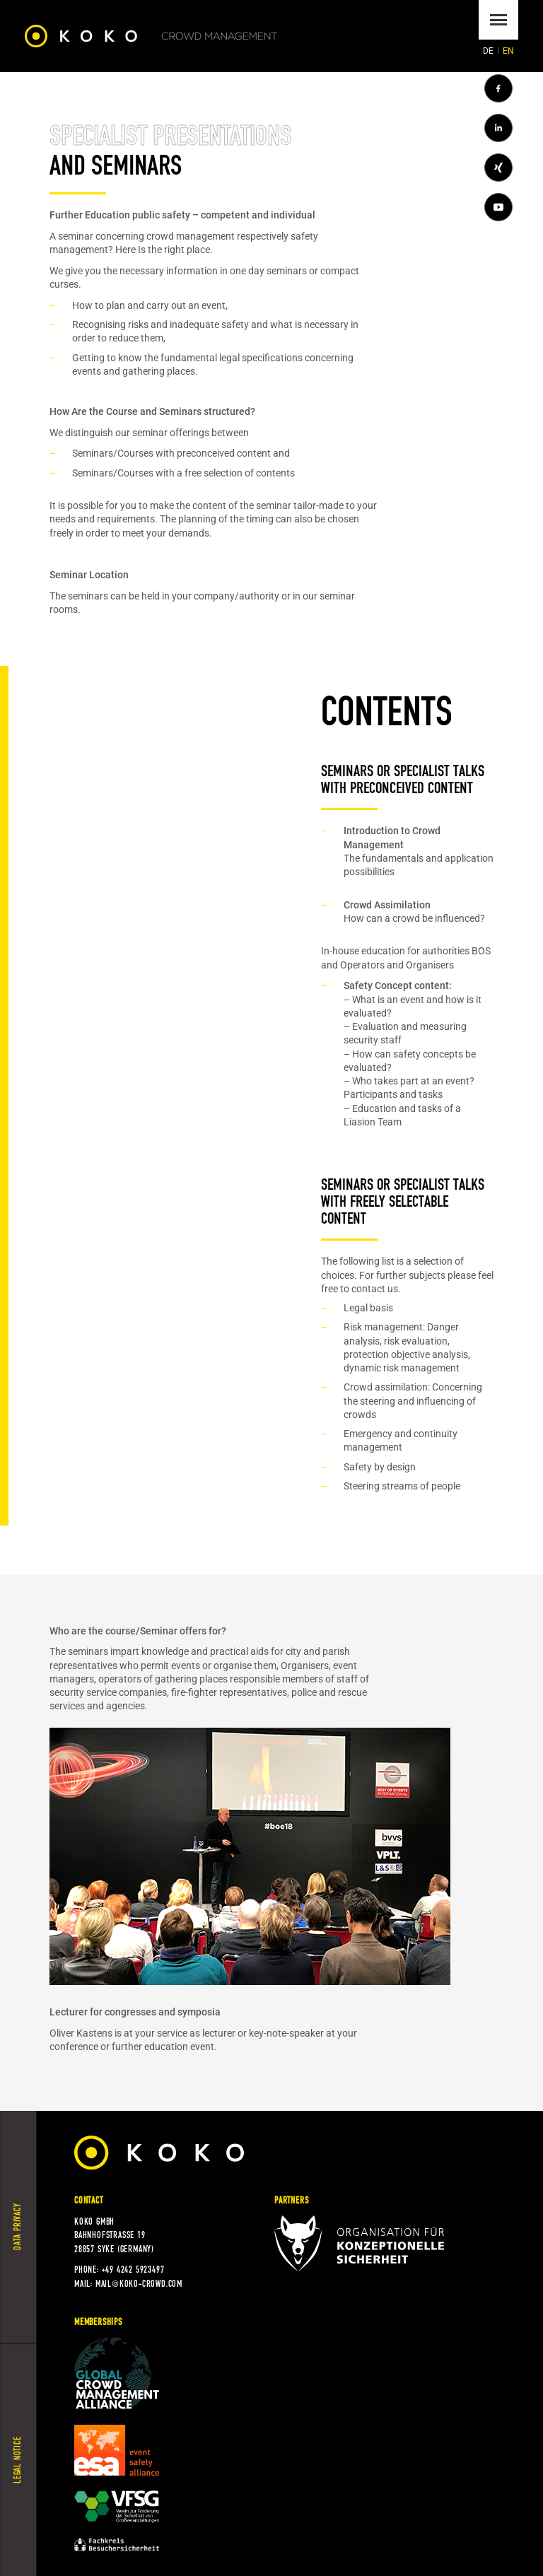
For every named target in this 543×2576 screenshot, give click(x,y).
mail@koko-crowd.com (138, 2284)
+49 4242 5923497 (133, 2270)
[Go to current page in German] (489, 51)
